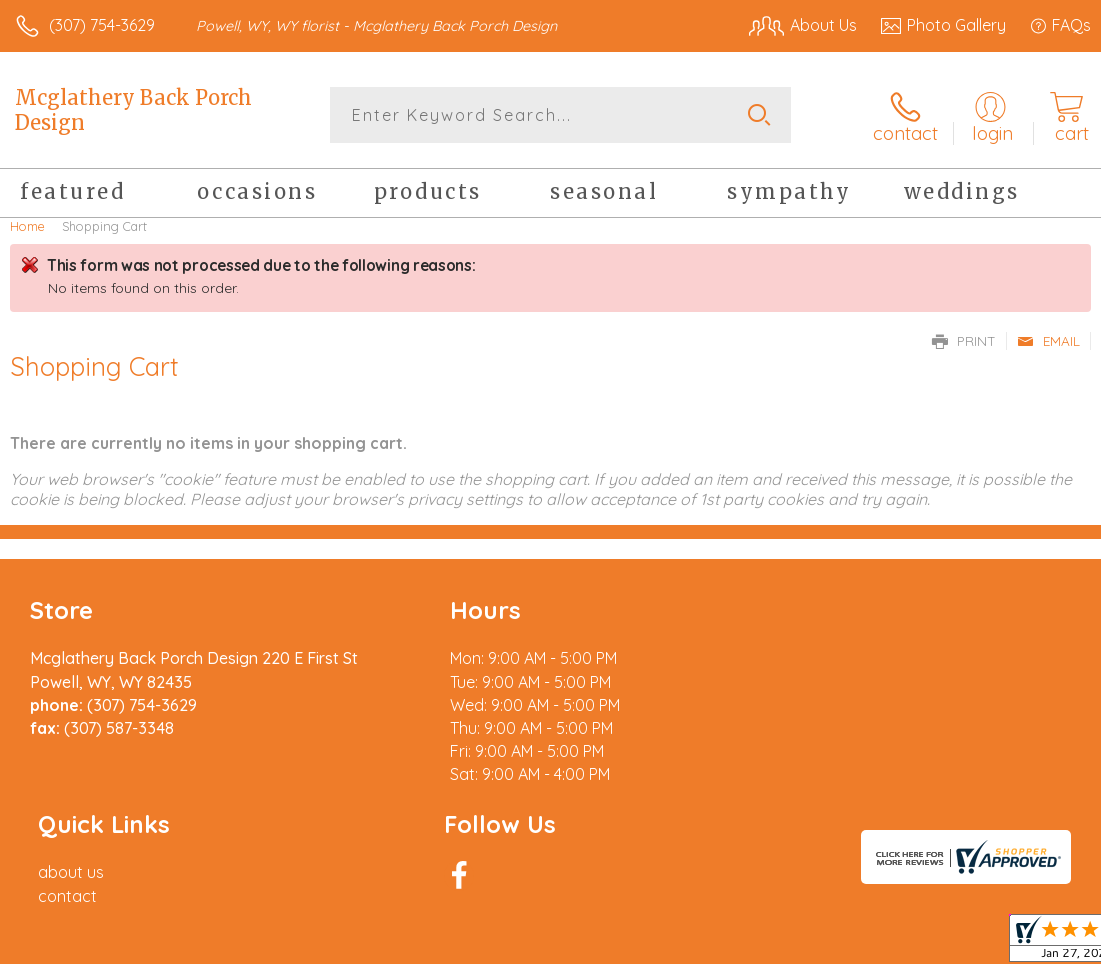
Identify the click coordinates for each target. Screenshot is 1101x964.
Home (27, 225)
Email (1048, 340)
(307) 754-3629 (102, 25)
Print (964, 340)
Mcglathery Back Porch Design (133, 110)
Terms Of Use (633, 943)
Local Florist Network (894, 943)
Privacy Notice (751, 943)
